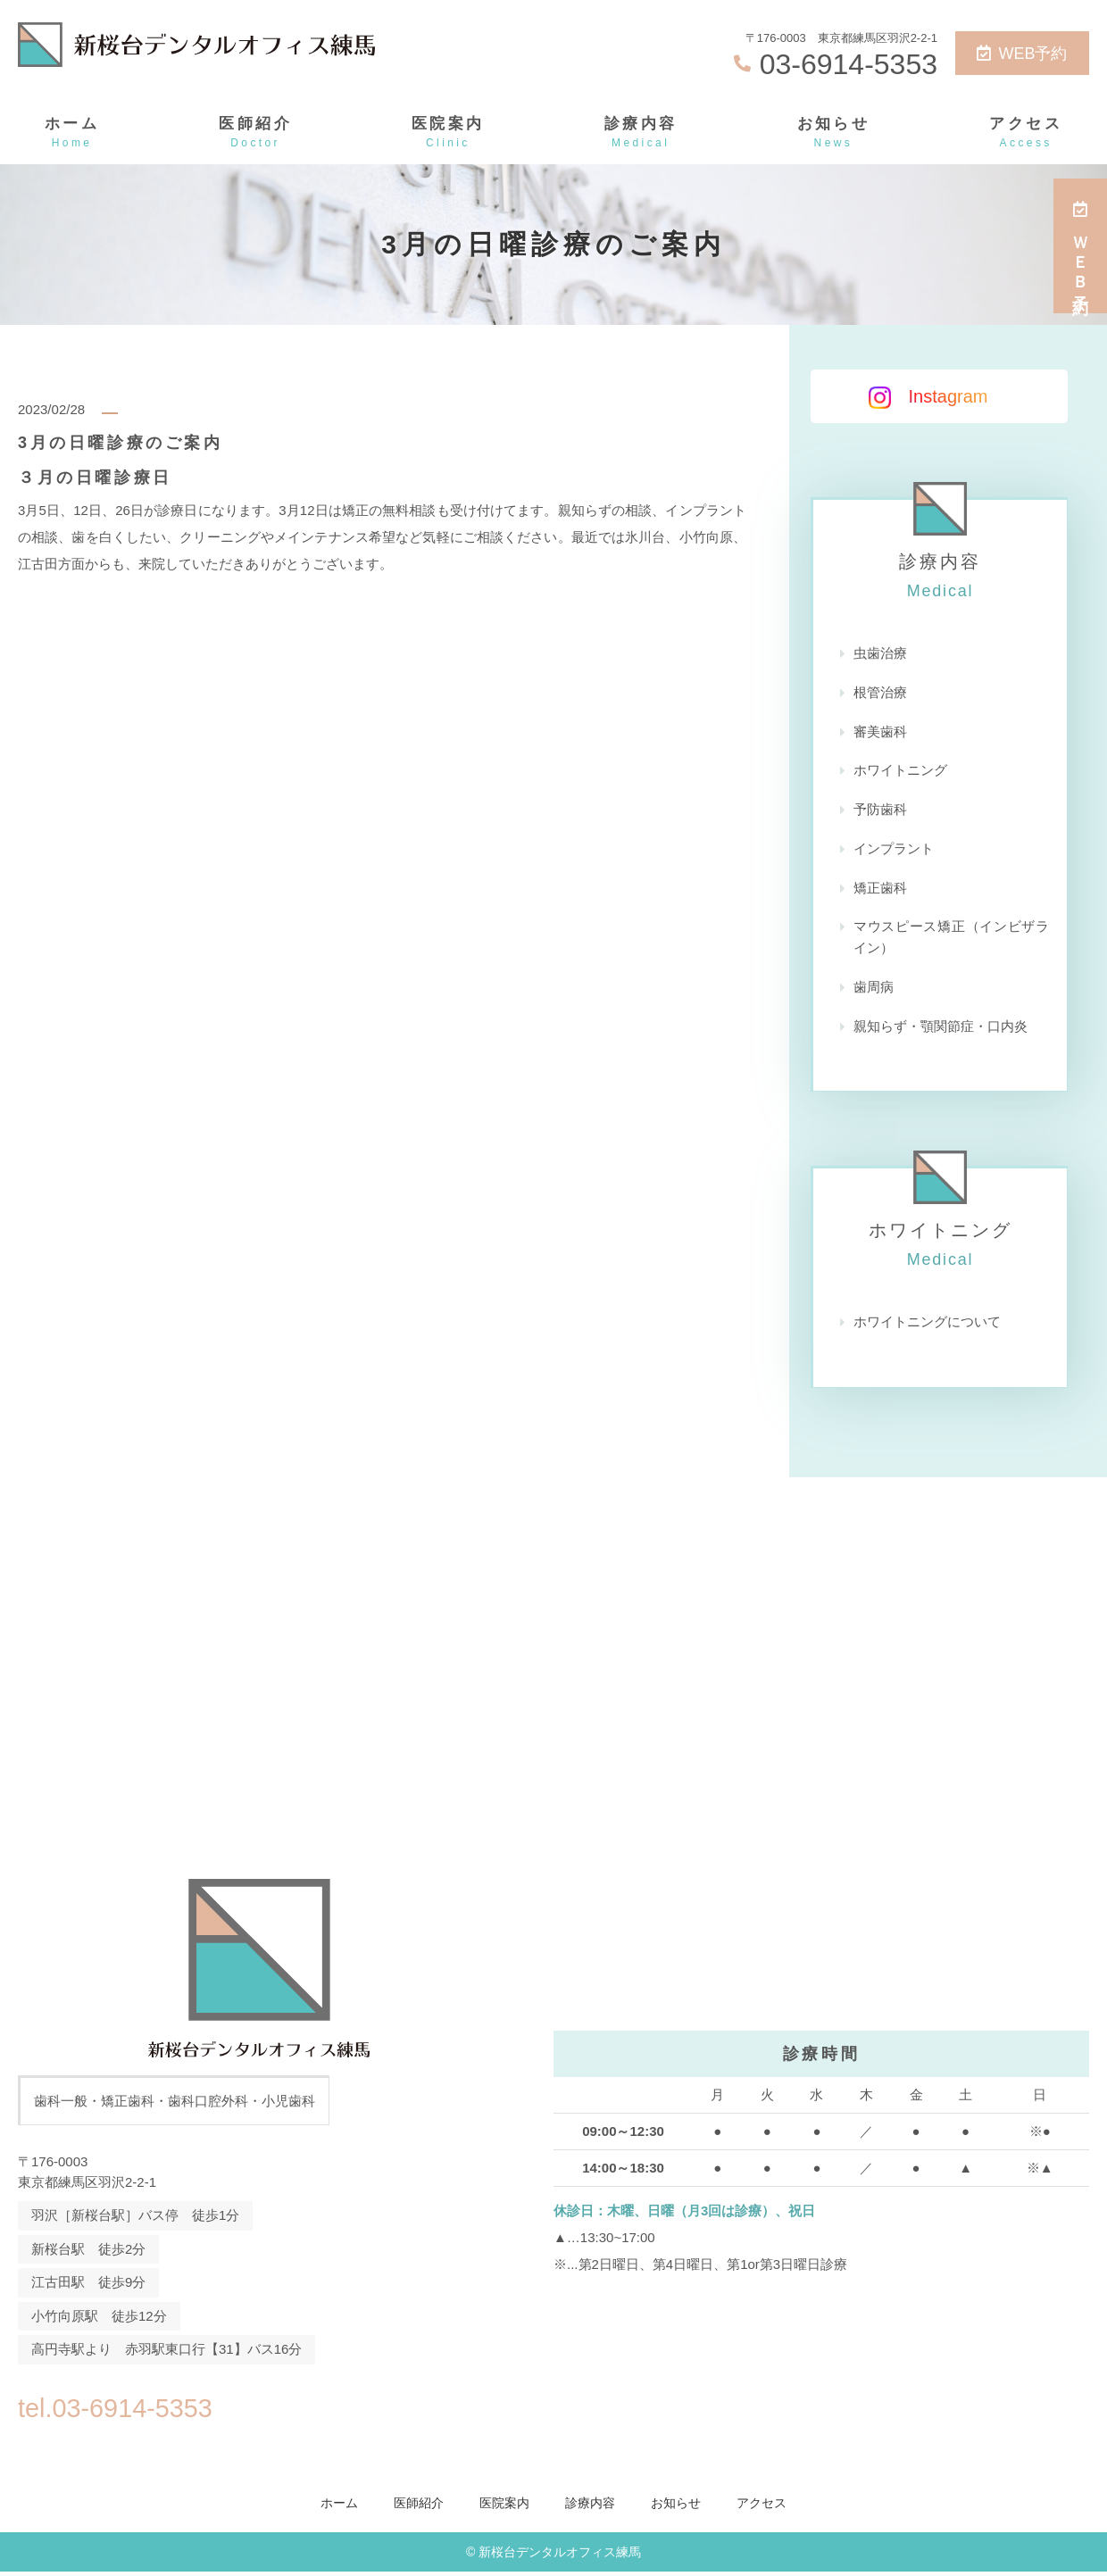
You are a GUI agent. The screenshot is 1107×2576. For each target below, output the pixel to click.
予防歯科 (880, 811)
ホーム (72, 133)
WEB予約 (1022, 53)
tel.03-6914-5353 (132, 2409)
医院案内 (448, 133)
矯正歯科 (880, 889)
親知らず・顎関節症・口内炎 (940, 1028)
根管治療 (880, 693)
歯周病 (873, 989)
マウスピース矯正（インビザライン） (951, 939)
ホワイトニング (900, 771)
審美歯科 (880, 732)
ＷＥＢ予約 (1080, 246)
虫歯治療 (880, 653)
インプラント (893, 850)
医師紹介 (255, 133)
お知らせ (833, 133)
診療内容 (641, 133)
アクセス (1025, 133)
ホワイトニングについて (927, 1325)
